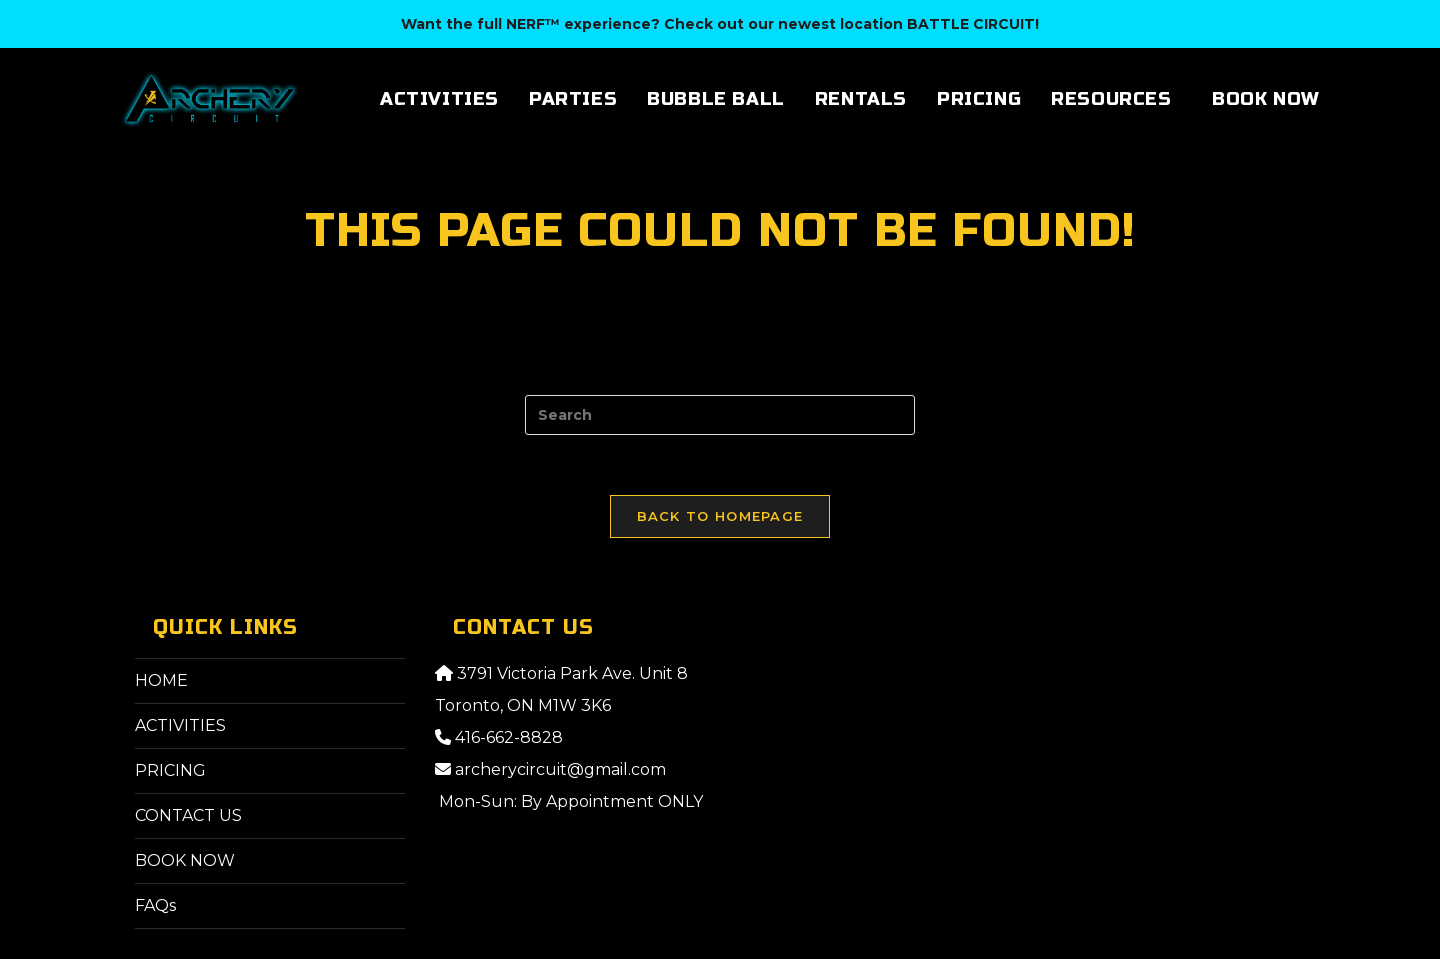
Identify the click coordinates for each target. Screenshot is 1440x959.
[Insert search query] (720, 415)
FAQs (155, 905)
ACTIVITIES (180, 725)
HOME (161, 680)
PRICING (170, 770)
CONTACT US (188, 815)
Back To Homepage (720, 516)
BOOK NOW (185, 860)
